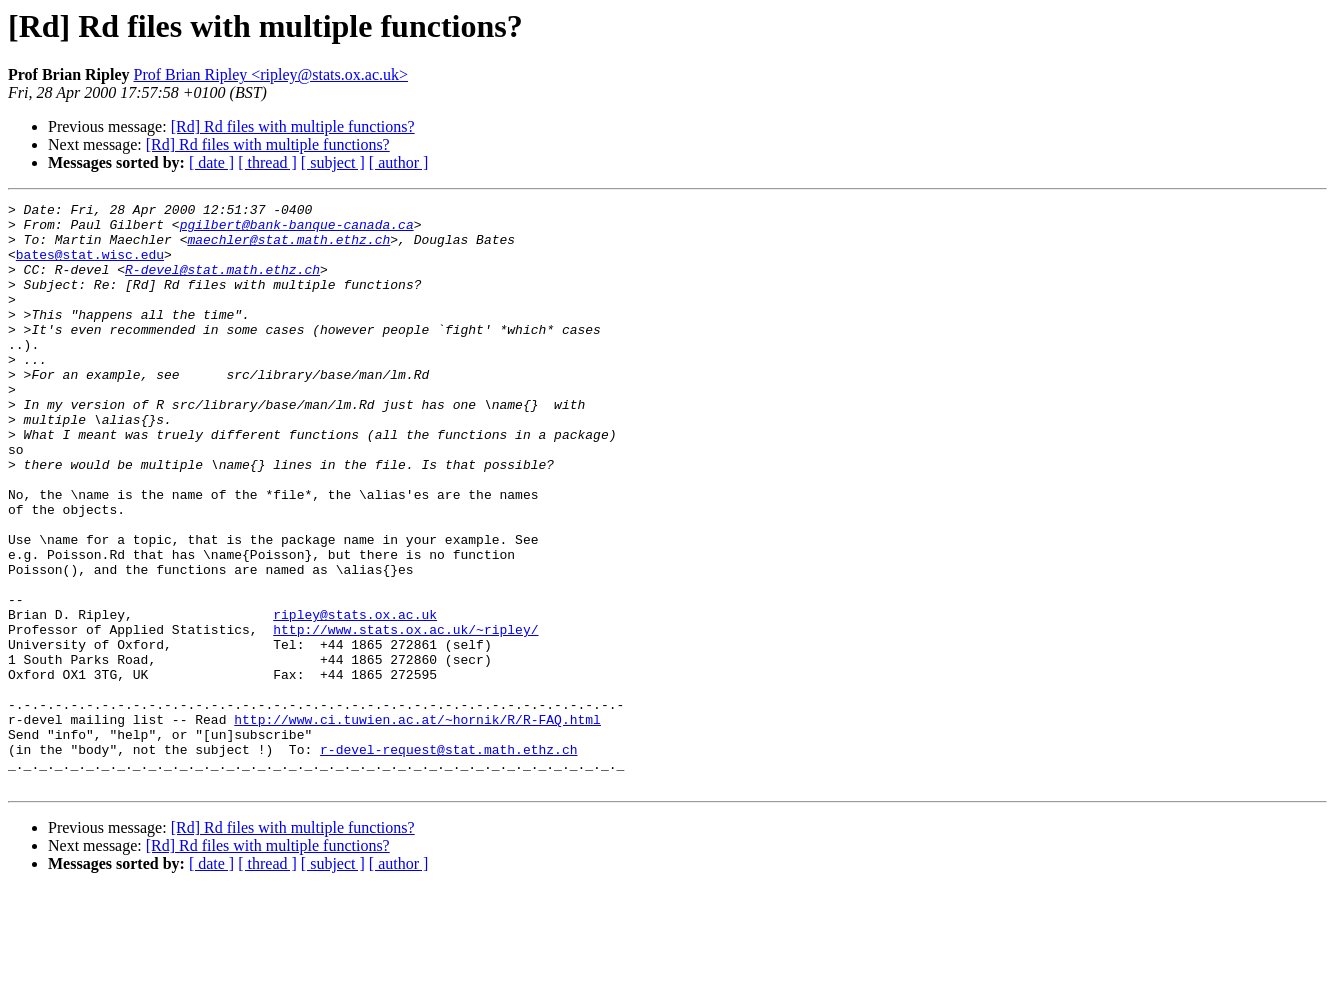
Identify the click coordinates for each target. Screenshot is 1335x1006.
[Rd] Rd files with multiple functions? (293, 126)
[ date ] (211, 162)
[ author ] (399, 162)
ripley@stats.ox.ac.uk (355, 698)
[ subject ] (333, 162)
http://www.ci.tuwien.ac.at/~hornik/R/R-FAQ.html (417, 824)
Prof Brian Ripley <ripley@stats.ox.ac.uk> (270, 74)
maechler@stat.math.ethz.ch (288, 248)
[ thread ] (267, 162)
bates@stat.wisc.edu (90, 266)
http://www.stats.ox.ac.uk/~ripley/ (405, 716)
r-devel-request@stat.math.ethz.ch (448, 860)
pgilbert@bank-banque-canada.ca (297, 230)
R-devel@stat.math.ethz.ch (222, 284)
